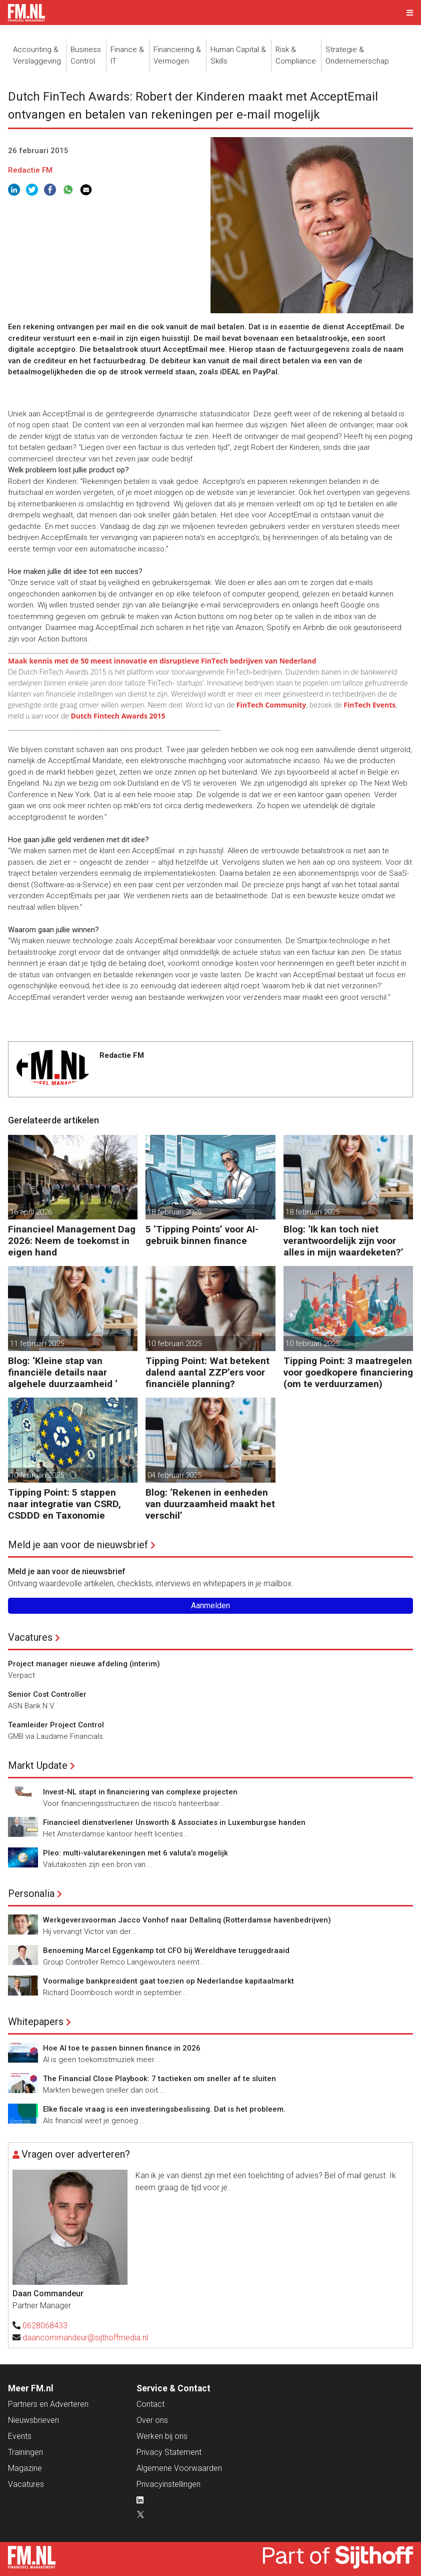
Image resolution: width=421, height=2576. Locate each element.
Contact (150, 2404)
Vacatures (30, 1637)
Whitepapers (36, 2022)
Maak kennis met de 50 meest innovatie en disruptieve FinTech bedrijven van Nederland (162, 661)
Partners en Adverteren (48, 2404)
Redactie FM (30, 170)
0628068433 (45, 2325)
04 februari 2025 (175, 1475)
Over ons (152, 2420)
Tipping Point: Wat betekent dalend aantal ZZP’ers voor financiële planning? (208, 1372)
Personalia (31, 1893)
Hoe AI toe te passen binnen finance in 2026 (121, 2048)
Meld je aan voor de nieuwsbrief (78, 1545)
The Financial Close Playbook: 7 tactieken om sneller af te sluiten (159, 2078)
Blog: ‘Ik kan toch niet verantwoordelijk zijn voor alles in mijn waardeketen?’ (344, 1240)
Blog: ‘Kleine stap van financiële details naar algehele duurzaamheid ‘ (63, 1372)
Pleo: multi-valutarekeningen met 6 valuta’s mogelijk (135, 1852)
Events (20, 2436)
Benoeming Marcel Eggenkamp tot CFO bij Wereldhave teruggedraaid (166, 1950)
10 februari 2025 (175, 1343)
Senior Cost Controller (47, 1694)
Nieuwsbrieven (33, 2420)
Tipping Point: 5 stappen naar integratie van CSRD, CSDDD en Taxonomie (64, 1504)
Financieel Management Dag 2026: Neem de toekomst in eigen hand (72, 1240)
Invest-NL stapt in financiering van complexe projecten (140, 1791)
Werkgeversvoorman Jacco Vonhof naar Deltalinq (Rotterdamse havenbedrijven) (187, 1919)
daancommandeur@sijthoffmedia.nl (85, 2337)
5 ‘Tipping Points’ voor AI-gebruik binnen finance (202, 1234)
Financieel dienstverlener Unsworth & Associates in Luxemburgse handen (174, 1822)
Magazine (25, 2468)
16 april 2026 (31, 1211)
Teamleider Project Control (56, 1724)
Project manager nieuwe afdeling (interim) (84, 1663)
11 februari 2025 (37, 1343)
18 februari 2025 (175, 1211)
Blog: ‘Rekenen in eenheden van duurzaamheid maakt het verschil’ (210, 1504)
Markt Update (38, 1765)
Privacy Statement (169, 2452)
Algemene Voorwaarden (179, 2468)
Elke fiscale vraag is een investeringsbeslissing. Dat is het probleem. (164, 2109)
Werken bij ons (162, 2436)
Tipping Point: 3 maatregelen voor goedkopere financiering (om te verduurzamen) (348, 1372)
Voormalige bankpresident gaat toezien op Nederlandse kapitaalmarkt (168, 1981)
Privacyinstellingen (168, 2484)
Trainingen (25, 2452)
